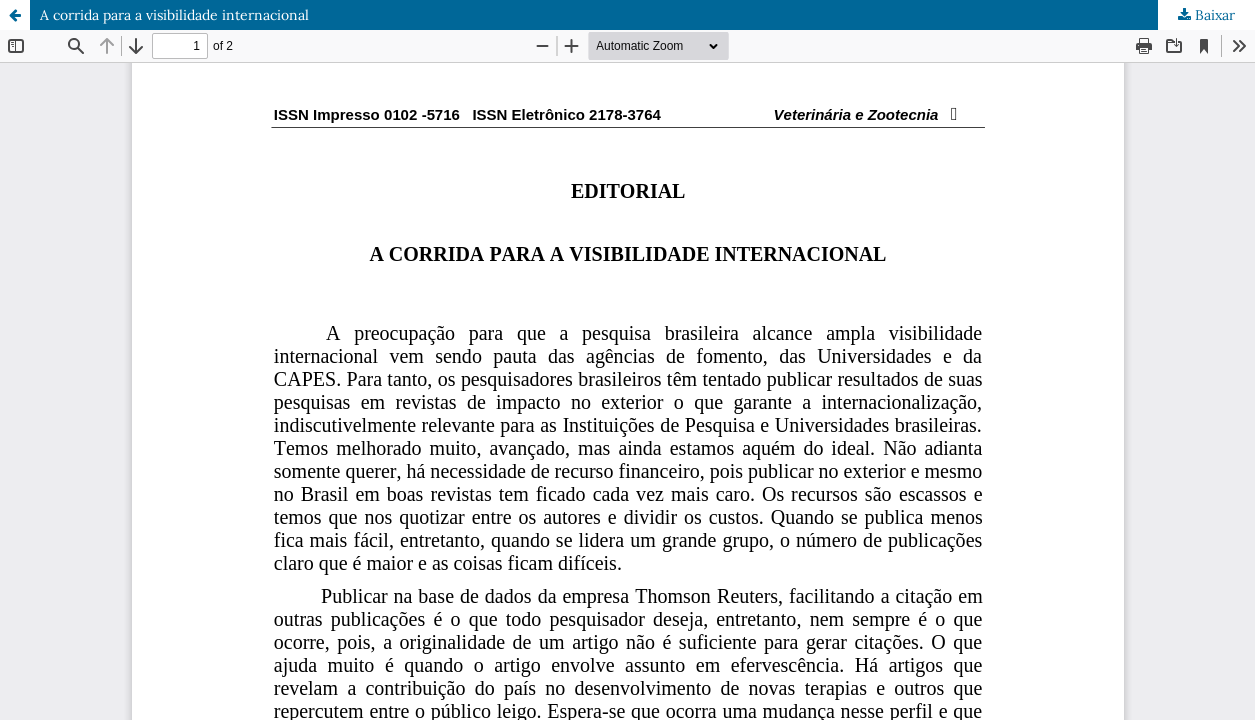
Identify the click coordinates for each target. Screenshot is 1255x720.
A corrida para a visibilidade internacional (174, 15)
